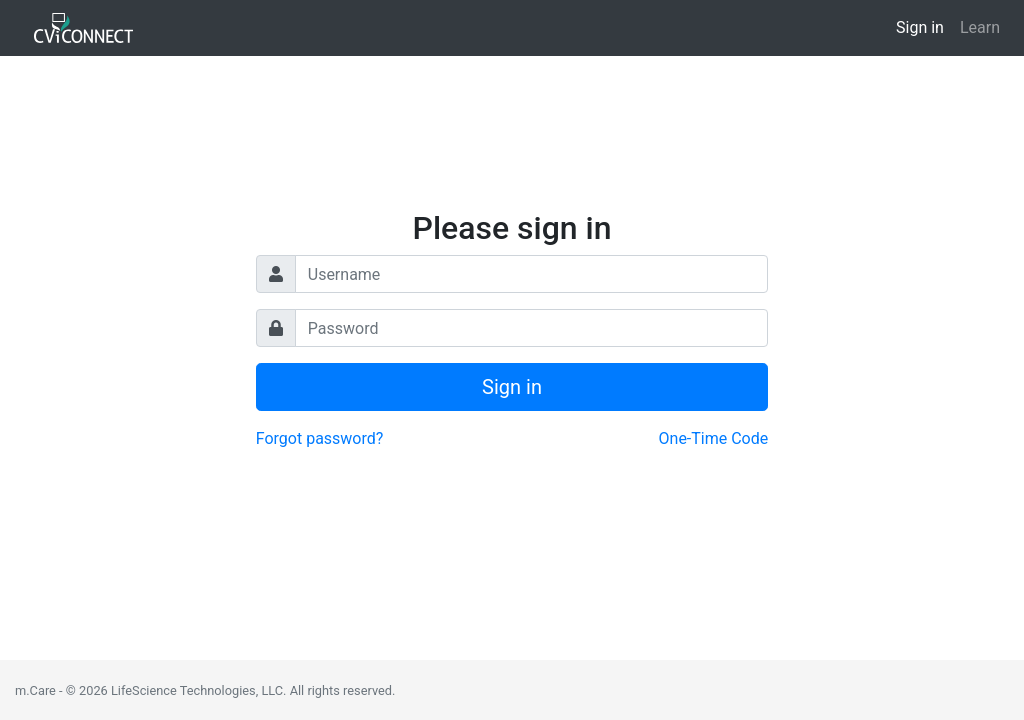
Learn (980, 27)
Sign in (920, 27)
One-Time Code (714, 438)
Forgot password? (320, 438)
